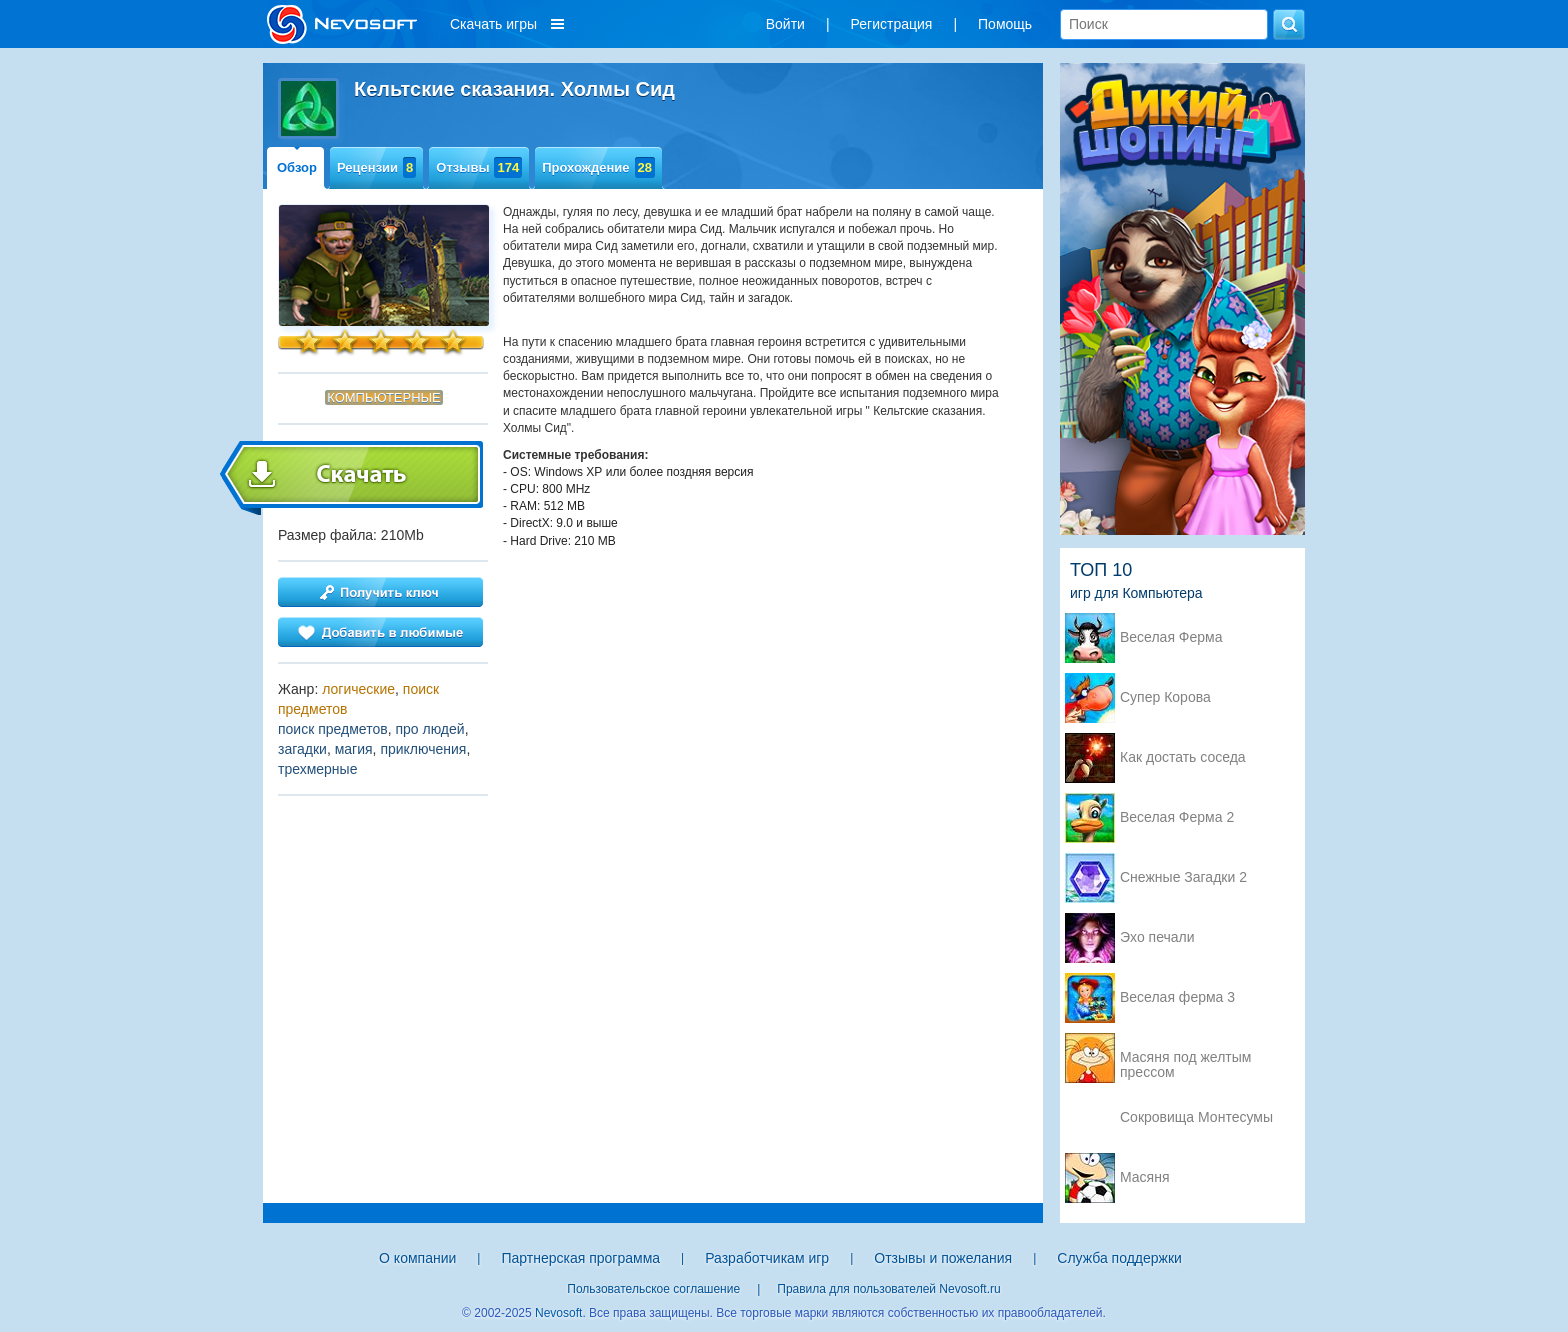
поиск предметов (333, 729)
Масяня (1145, 1177)
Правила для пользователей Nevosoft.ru (888, 1289)
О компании (417, 1258)
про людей (429, 729)
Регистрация (892, 24)
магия (354, 749)
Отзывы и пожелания (943, 1258)
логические (358, 689)
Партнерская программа (580, 1258)
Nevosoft (558, 1313)
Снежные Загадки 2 (1183, 877)
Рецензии (376, 167)
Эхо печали (1157, 937)
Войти (785, 24)
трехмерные (317, 769)
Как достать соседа (1183, 757)
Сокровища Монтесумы (1196, 1117)
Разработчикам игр (767, 1258)
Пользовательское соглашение (653, 1289)
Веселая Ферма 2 (1177, 817)
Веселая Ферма (1171, 637)
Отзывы (479, 167)
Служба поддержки (1119, 1258)
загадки (302, 749)
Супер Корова (1165, 697)
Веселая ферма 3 (1177, 997)
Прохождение (598, 167)
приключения (423, 749)
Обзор (297, 167)
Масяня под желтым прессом (1185, 1059)
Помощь (1005, 24)
